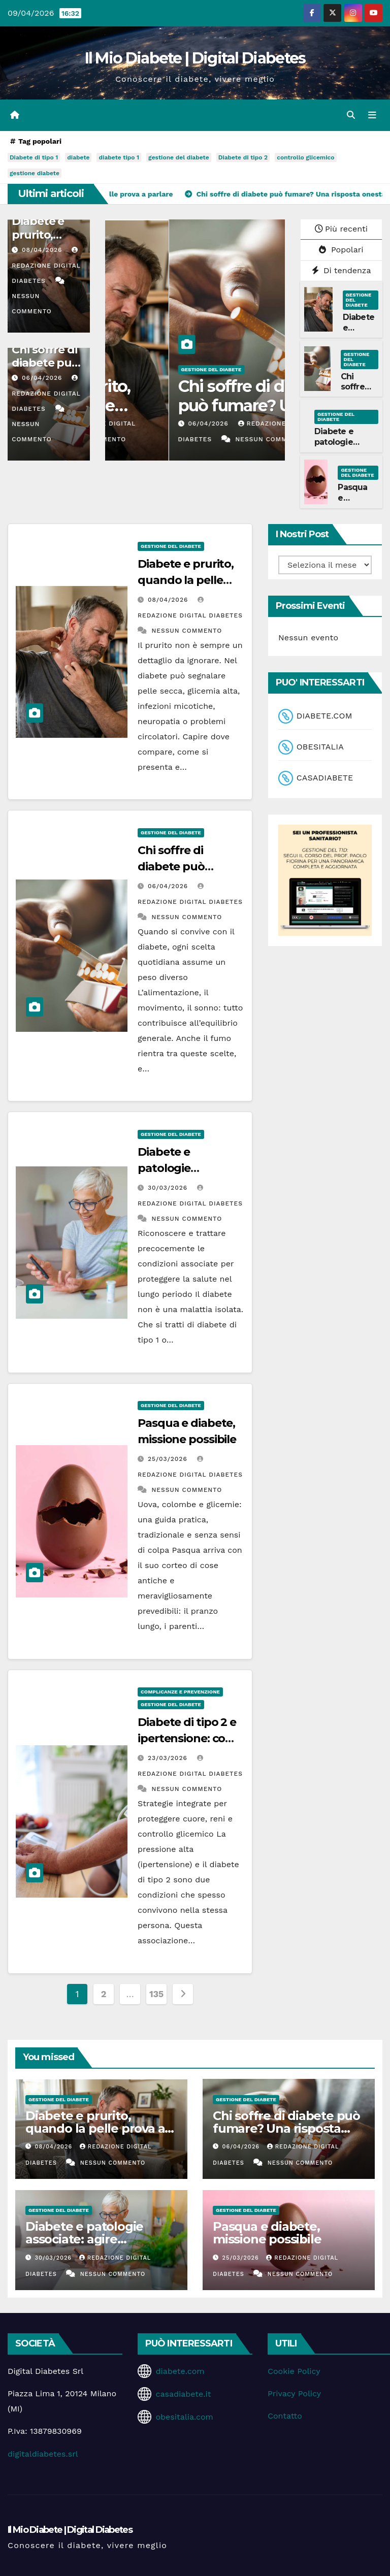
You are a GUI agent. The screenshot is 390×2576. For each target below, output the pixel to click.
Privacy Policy (294, 2393)
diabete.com (179, 2371)
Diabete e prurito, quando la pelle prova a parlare (180, 405)
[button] (351, 115)
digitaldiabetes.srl (43, 2454)
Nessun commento (207, 439)
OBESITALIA (320, 747)
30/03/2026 (169, 1187)
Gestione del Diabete (147, 369)
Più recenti (341, 229)
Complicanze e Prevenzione (180, 1692)
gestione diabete (34, 173)
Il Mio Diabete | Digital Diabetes (195, 58)
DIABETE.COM (324, 716)
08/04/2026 (43, 249)
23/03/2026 (169, 1758)
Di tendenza (341, 270)
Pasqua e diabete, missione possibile (267, 2233)
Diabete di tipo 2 (243, 157)
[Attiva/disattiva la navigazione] (372, 115)
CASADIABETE (325, 777)
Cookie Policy (294, 2371)
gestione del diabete (178, 157)
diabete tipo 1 (119, 157)
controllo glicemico (305, 157)
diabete (78, 157)
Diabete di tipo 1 (34, 157)
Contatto (285, 2416)
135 (156, 1993)
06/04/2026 (43, 378)
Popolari (341, 250)
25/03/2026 (169, 1458)
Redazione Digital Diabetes (46, 265)
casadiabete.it (183, 2394)
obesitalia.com (184, 2417)
